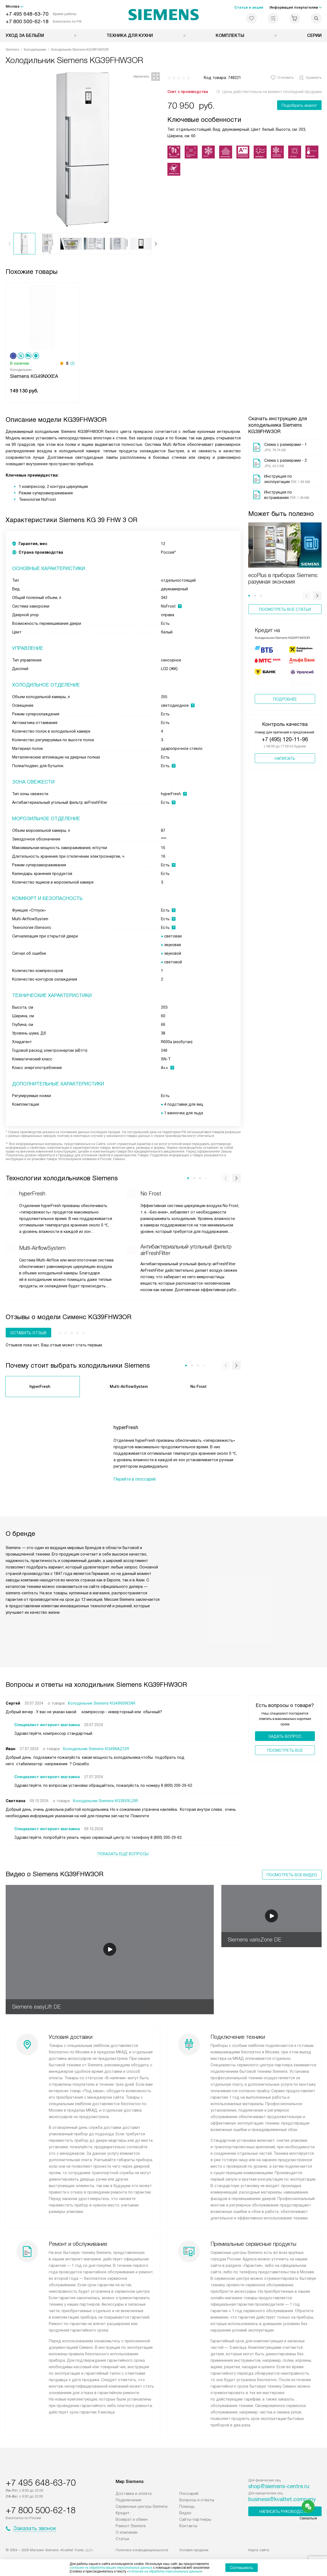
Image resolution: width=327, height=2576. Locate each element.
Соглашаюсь (241, 2567)
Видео (185, 2513)
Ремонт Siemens (131, 2526)
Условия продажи (193, 2550)
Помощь (187, 2506)
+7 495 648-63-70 (27, 14)
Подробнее (285, 705)
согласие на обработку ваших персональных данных (111, 2568)
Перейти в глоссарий (134, 1479)
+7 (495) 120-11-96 (285, 745)
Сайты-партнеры (195, 2519)
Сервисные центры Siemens (142, 2506)
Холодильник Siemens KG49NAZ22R (96, 1749)
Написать (285, 764)
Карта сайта (258, 2550)
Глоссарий (188, 2493)
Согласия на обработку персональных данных (165, 2571)
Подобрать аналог (299, 105)
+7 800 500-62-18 (27, 21)
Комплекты (230, 35)
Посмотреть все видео (292, 1875)
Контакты (188, 2526)
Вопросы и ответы (196, 2500)
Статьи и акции (248, 7)
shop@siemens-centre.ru (278, 2486)
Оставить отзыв (28, 1333)
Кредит (123, 2513)
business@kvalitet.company (282, 2499)
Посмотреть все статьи (285, 609)
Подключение (128, 2500)
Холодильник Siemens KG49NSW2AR (101, 1703)
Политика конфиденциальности (142, 2550)
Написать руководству (285, 2511)
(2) (72, 363)
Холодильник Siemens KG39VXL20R (105, 1801)
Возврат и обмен (132, 2519)
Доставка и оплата (134, 2493)
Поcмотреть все (285, 1750)
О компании (126, 2532)
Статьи (122, 2539)
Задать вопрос (284, 1736)
